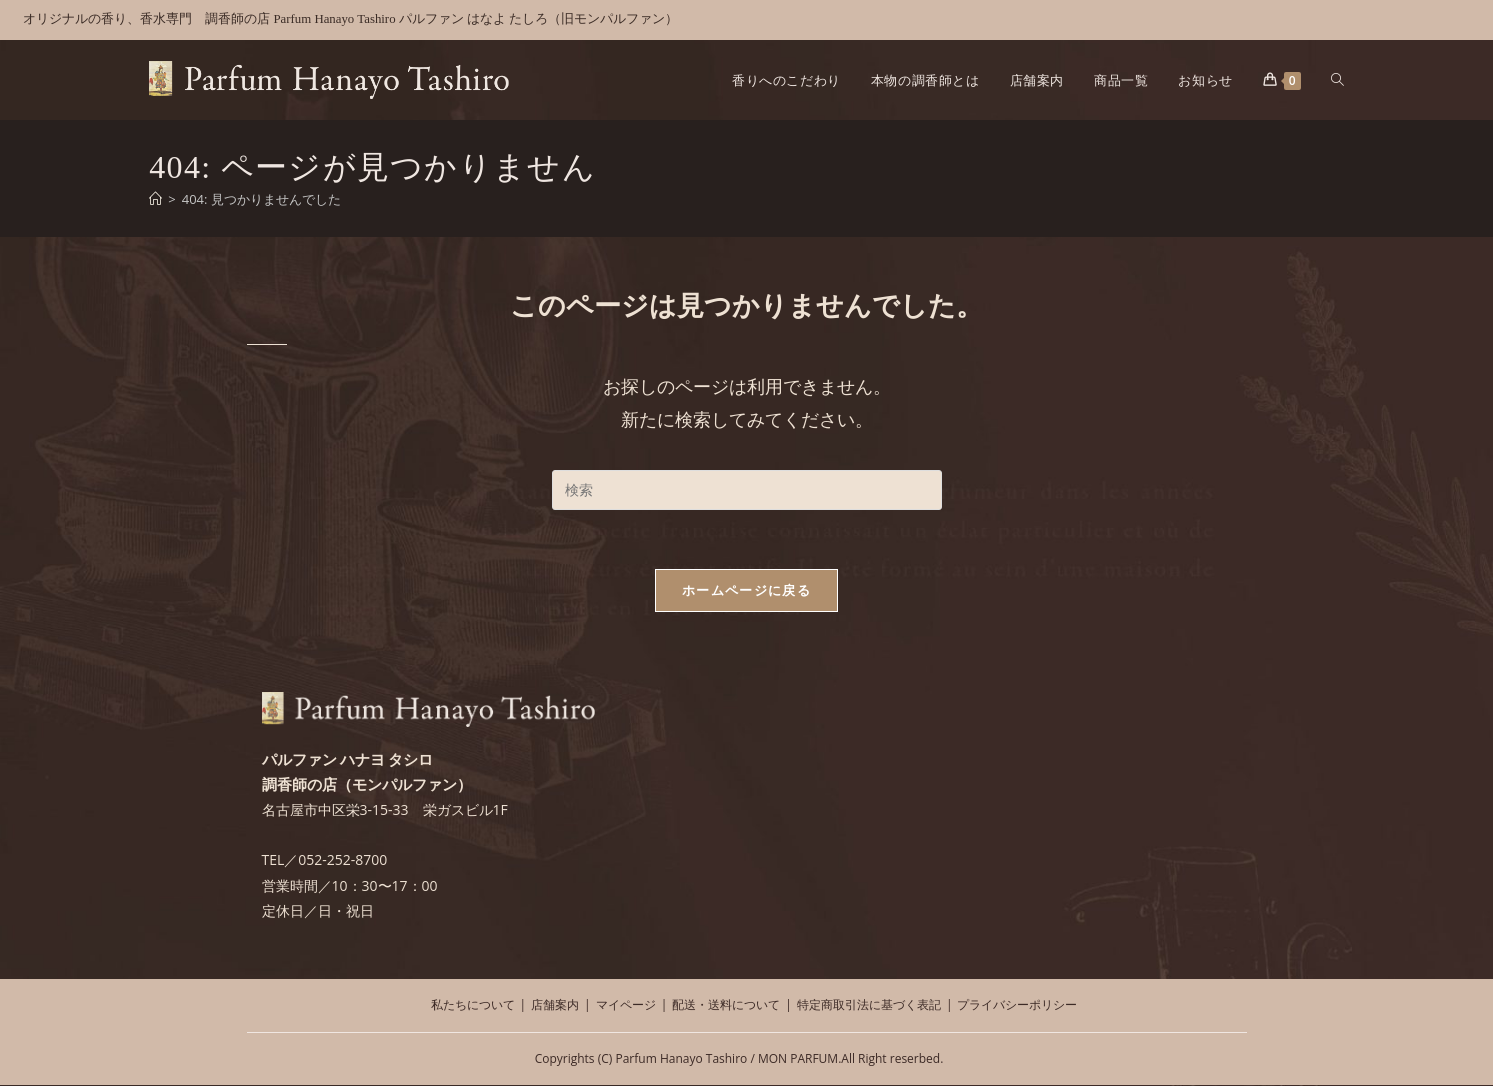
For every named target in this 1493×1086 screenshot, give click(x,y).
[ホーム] (155, 199)
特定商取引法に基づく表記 (869, 1005)
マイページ (626, 1005)
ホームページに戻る (746, 591)
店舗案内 (555, 1005)
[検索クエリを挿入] (747, 490)
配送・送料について (726, 1005)
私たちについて (473, 1005)
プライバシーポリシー (1017, 1005)
